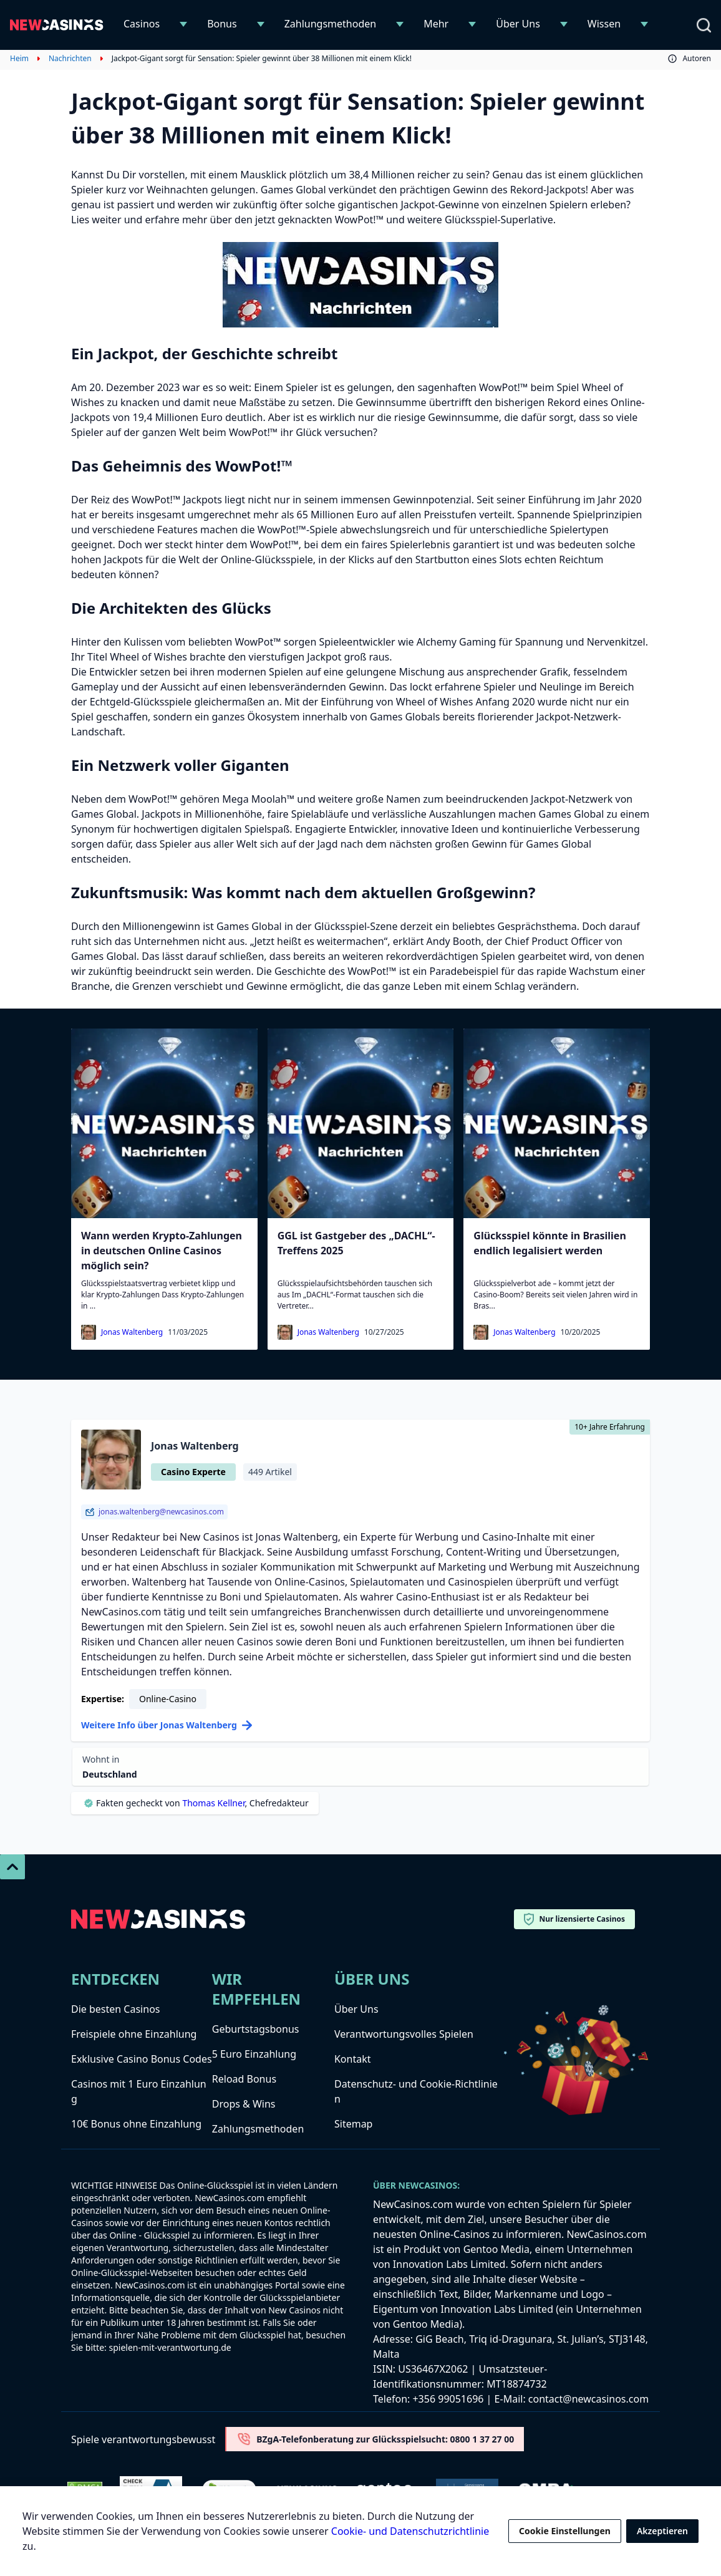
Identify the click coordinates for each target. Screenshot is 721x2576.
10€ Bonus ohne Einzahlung (136, 2124)
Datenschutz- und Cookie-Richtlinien (416, 2091)
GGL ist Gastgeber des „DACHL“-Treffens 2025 (356, 1243)
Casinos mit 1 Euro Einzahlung (138, 2091)
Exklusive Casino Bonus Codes (141, 2059)
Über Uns (518, 24)
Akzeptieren (662, 2531)
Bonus (222, 24)
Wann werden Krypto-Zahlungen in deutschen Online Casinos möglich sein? (161, 1250)
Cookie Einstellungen (565, 2531)
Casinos (141, 24)
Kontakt (352, 2059)
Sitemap (353, 2124)
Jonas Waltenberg (132, 1332)
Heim (19, 59)
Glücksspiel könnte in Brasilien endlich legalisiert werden (549, 1243)
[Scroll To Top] (12, 1866)
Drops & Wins (244, 2104)
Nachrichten (70, 59)
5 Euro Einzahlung (254, 2054)
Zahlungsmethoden (330, 24)
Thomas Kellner (213, 1803)
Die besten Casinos (115, 2009)
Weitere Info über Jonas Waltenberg (166, 1725)
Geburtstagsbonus (255, 2029)
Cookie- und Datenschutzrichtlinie (410, 2531)
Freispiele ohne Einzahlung (133, 2034)
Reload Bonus (244, 2079)
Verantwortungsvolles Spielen (403, 2034)
